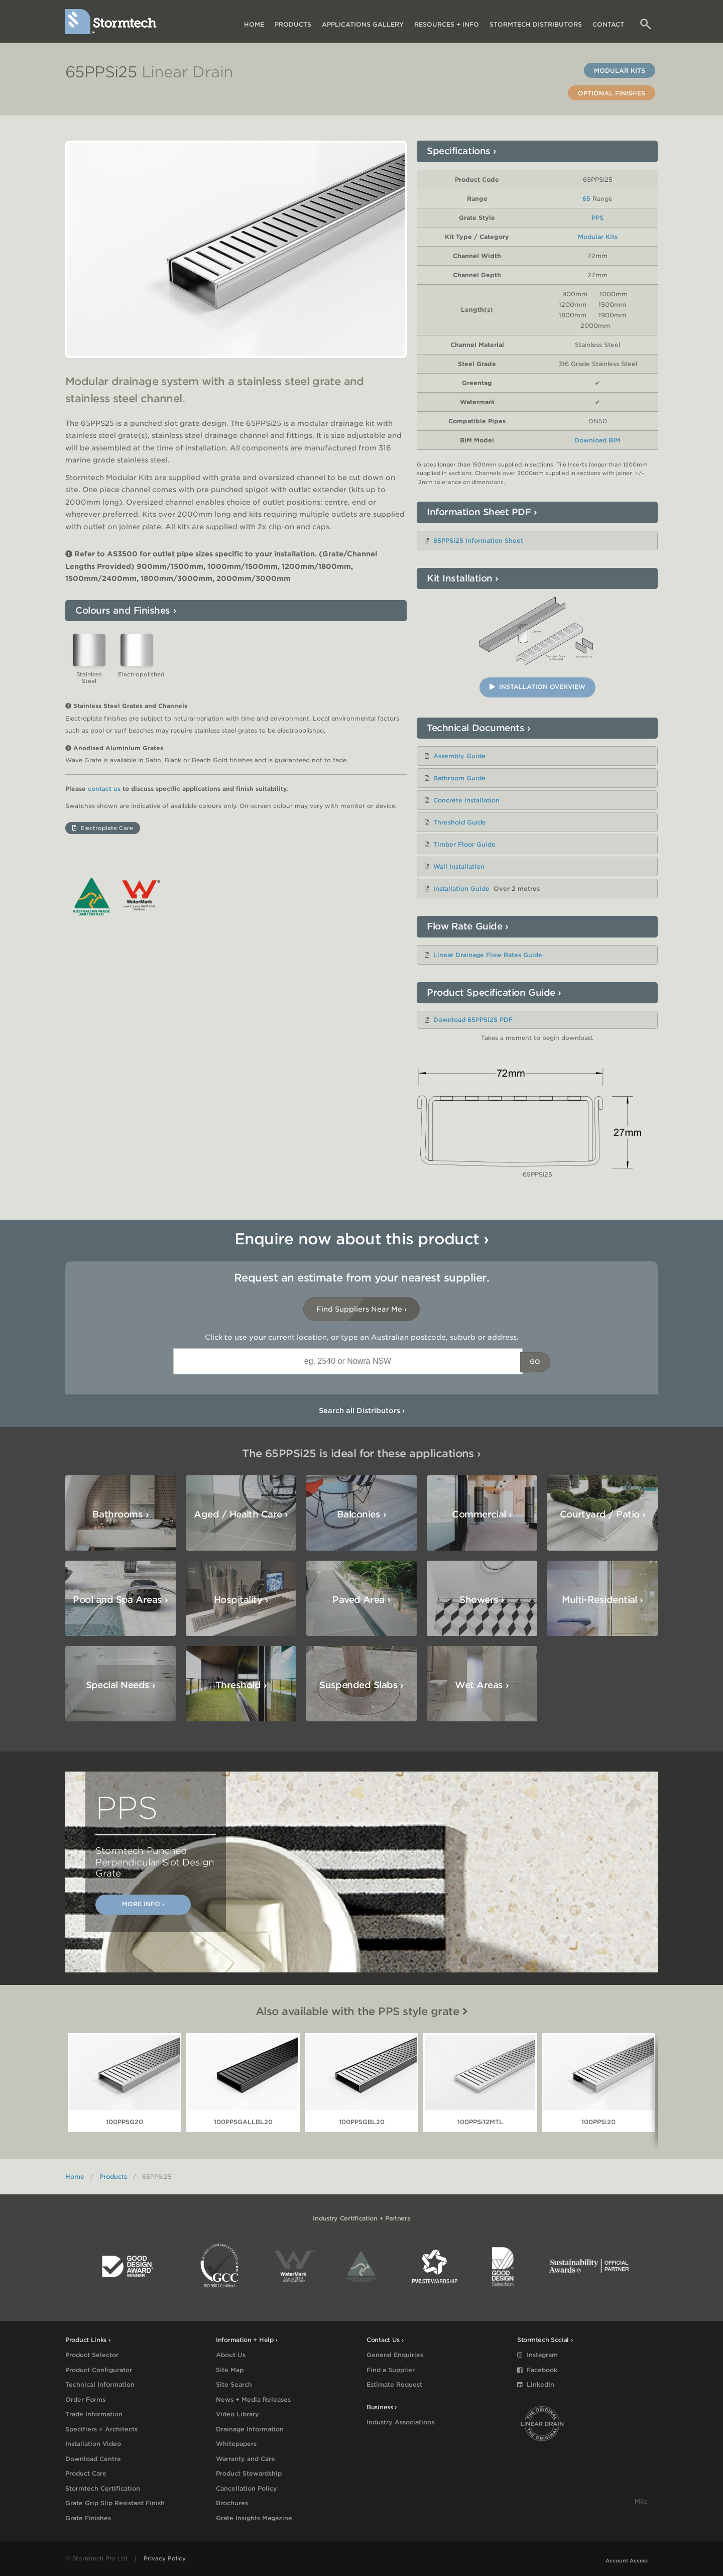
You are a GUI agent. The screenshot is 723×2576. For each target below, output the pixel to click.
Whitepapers (236, 2443)
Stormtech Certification (102, 2488)
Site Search (234, 2384)
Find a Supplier (391, 2370)
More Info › (143, 1904)
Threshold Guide (459, 822)
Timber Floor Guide (464, 844)
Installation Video (93, 2443)
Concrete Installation (466, 800)
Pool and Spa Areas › (120, 1599)
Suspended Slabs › (361, 1685)
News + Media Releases (253, 2399)
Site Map (230, 2370)
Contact (608, 24)
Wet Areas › (482, 1685)
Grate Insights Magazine (254, 2518)
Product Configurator (98, 2370)
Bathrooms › (120, 1514)
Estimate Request (394, 2384)
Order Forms (85, 2399)
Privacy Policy (165, 2558)
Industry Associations (400, 2422)
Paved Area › (361, 1599)
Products (293, 24)
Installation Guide (461, 888)
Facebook (537, 2370)
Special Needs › (121, 1685)
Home (254, 24)
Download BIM (597, 440)
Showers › (481, 1599)
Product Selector (91, 2355)
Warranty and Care (245, 2459)
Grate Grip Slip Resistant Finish (115, 2503)
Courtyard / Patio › (603, 1514)
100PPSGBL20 (362, 2122)
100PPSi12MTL (480, 2122)
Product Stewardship (249, 2473)
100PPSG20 (124, 2122)
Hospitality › (241, 1599)
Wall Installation (459, 866)
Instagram (537, 2355)
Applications (363, 24)
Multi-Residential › (602, 1599)
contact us (104, 799)
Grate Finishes (88, 2518)
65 (586, 198)
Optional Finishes (611, 93)
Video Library (237, 2414)
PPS (597, 217)
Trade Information (94, 2414)
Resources (446, 24)
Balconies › (361, 1514)
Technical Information (100, 2384)
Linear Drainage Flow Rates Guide (487, 955)
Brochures (232, 2503)
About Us (231, 2355)
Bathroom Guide (459, 778)
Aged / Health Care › (241, 1514)
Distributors (536, 24)
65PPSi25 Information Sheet (478, 540)
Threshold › (241, 1685)
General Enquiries (395, 2355)
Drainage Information (250, 2429)
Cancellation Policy (246, 2488)
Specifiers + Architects (101, 2429)
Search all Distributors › (362, 1411)
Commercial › (482, 1514)
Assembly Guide (459, 756)
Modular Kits (619, 70)
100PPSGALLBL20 (243, 2122)
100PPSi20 (598, 2122)
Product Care (85, 2473)
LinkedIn (535, 2384)
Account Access (627, 2560)
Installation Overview (537, 686)
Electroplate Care (102, 839)
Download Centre (93, 2459)
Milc (641, 2501)
